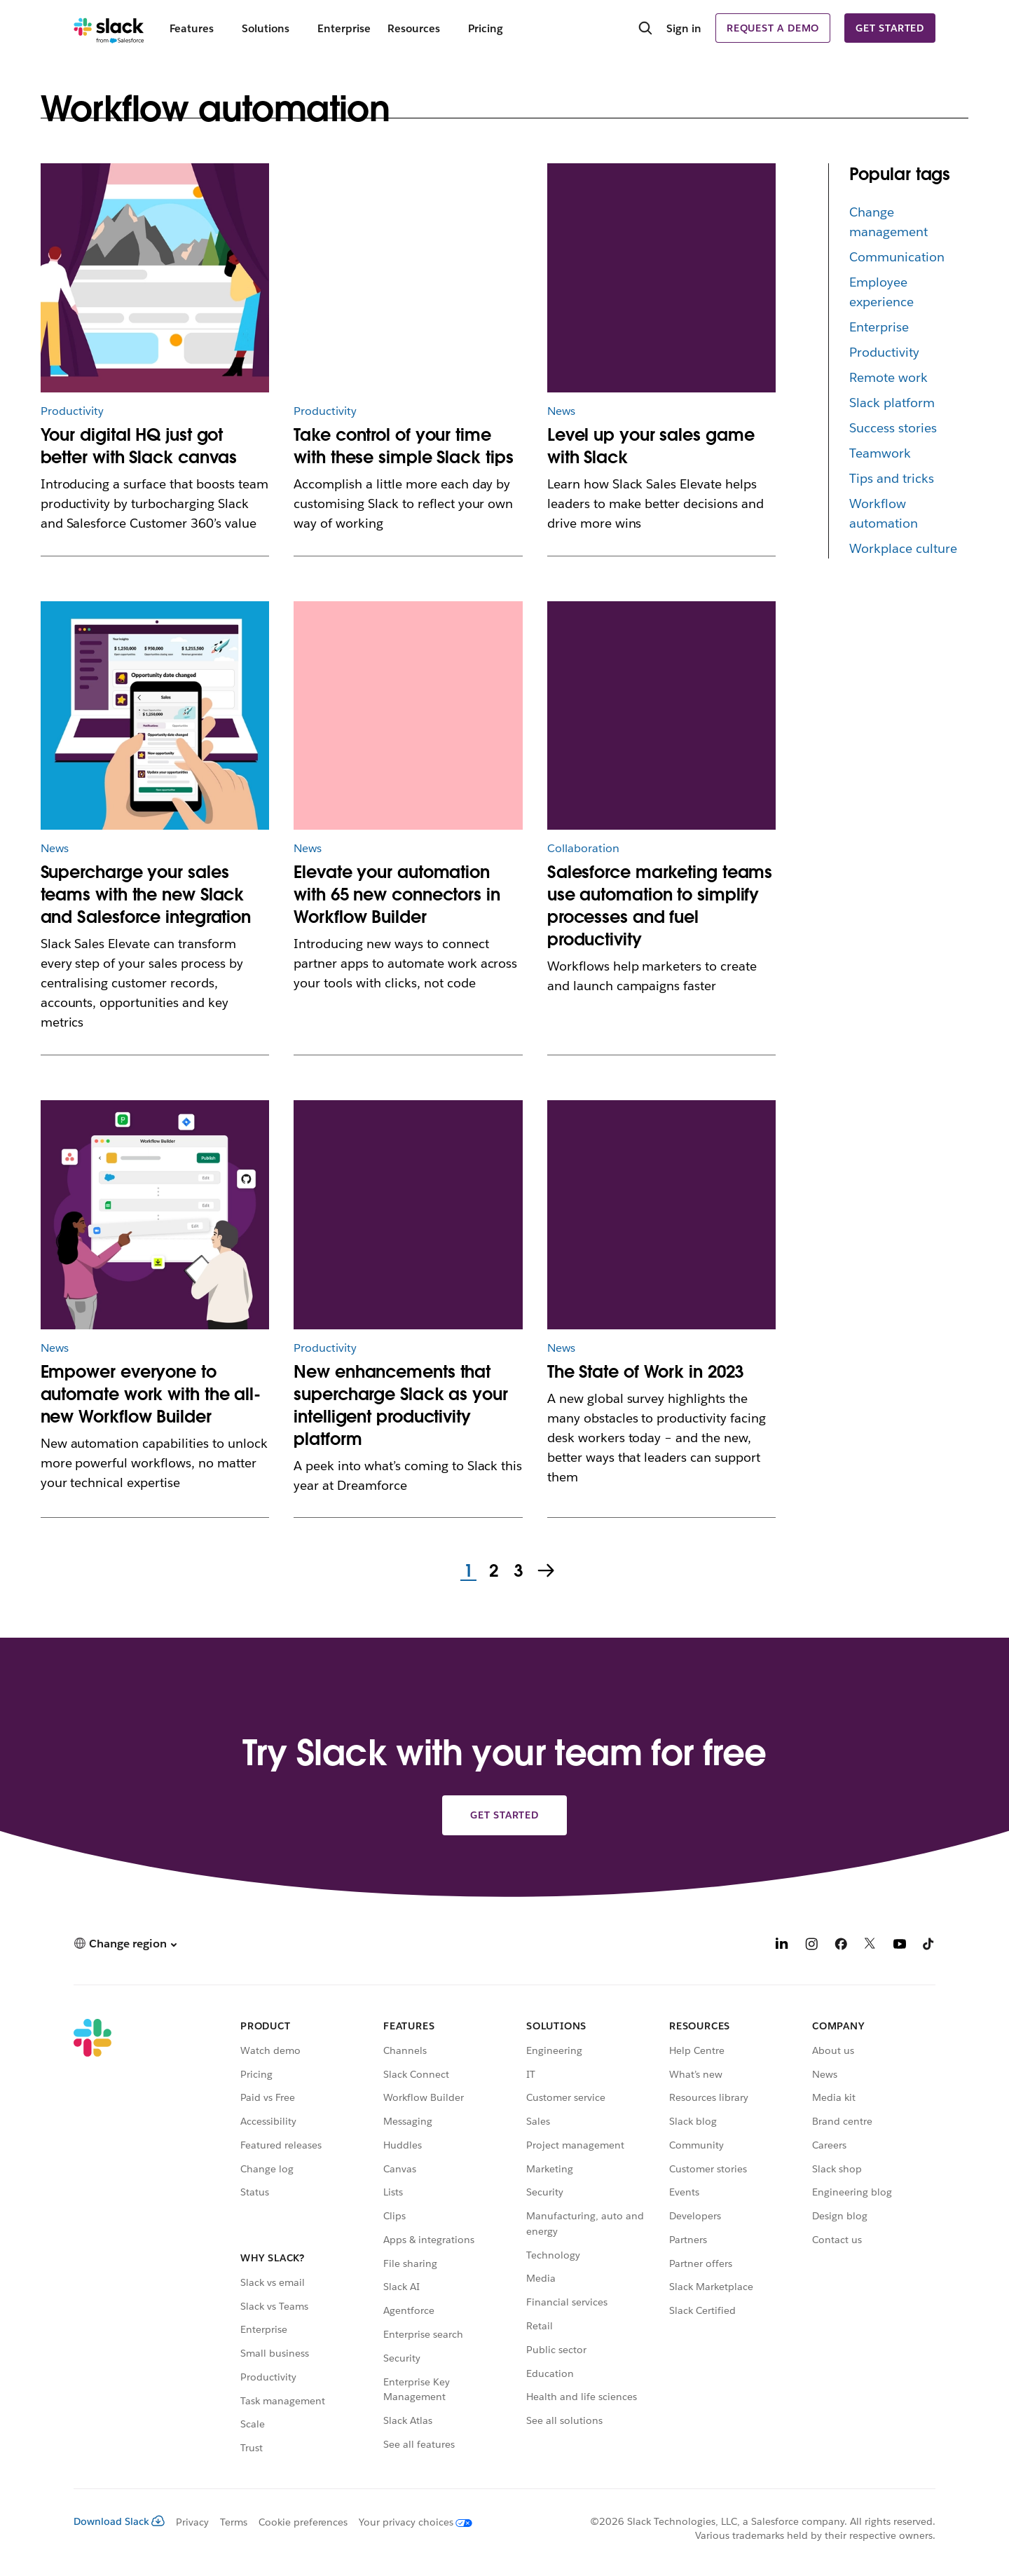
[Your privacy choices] (410, 2522)
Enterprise (879, 327)
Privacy (192, 2522)
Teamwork (880, 453)
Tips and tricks (891, 478)
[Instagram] (811, 1946)
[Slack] (109, 28)
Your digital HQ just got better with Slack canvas (139, 446)
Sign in (683, 28)
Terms (233, 2522)
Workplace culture (903, 548)
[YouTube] (899, 1946)
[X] (870, 1946)
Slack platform (892, 403)
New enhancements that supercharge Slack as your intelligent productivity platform (401, 1405)
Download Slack (119, 2521)
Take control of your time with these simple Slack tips (403, 446)
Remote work (888, 377)
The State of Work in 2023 (645, 1372)
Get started (890, 28)
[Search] (645, 29)
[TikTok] (929, 1946)
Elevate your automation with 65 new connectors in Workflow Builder (397, 894)
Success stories (893, 428)
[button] (125, 1943)
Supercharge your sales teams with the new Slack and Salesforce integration (146, 894)
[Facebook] (841, 1946)
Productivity (884, 352)
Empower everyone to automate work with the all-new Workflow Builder (151, 1394)
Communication (897, 257)
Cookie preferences (303, 2522)
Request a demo (773, 28)
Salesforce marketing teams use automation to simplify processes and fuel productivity (660, 905)
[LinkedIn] (782, 1946)
